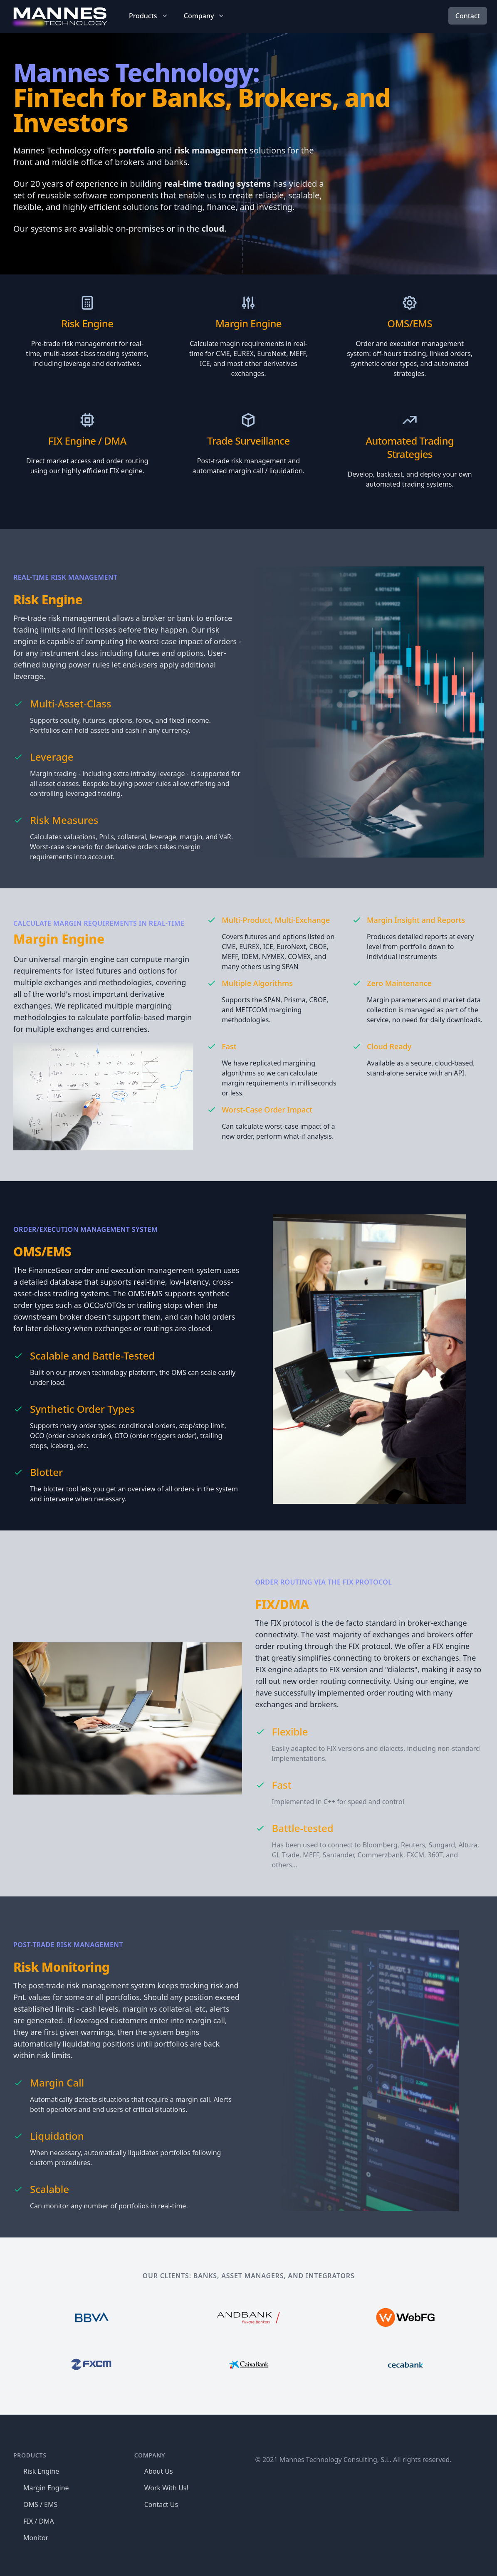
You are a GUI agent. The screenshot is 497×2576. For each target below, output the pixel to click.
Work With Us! (166, 2487)
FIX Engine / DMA (87, 440)
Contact (467, 15)
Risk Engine (87, 323)
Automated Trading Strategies (410, 447)
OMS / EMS (40, 2504)
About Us (158, 2471)
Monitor (35, 2537)
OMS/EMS (409, 323)
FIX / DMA (38, 2521)
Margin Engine (248, 323)
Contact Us (161, 2504)
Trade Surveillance (248, 440)
